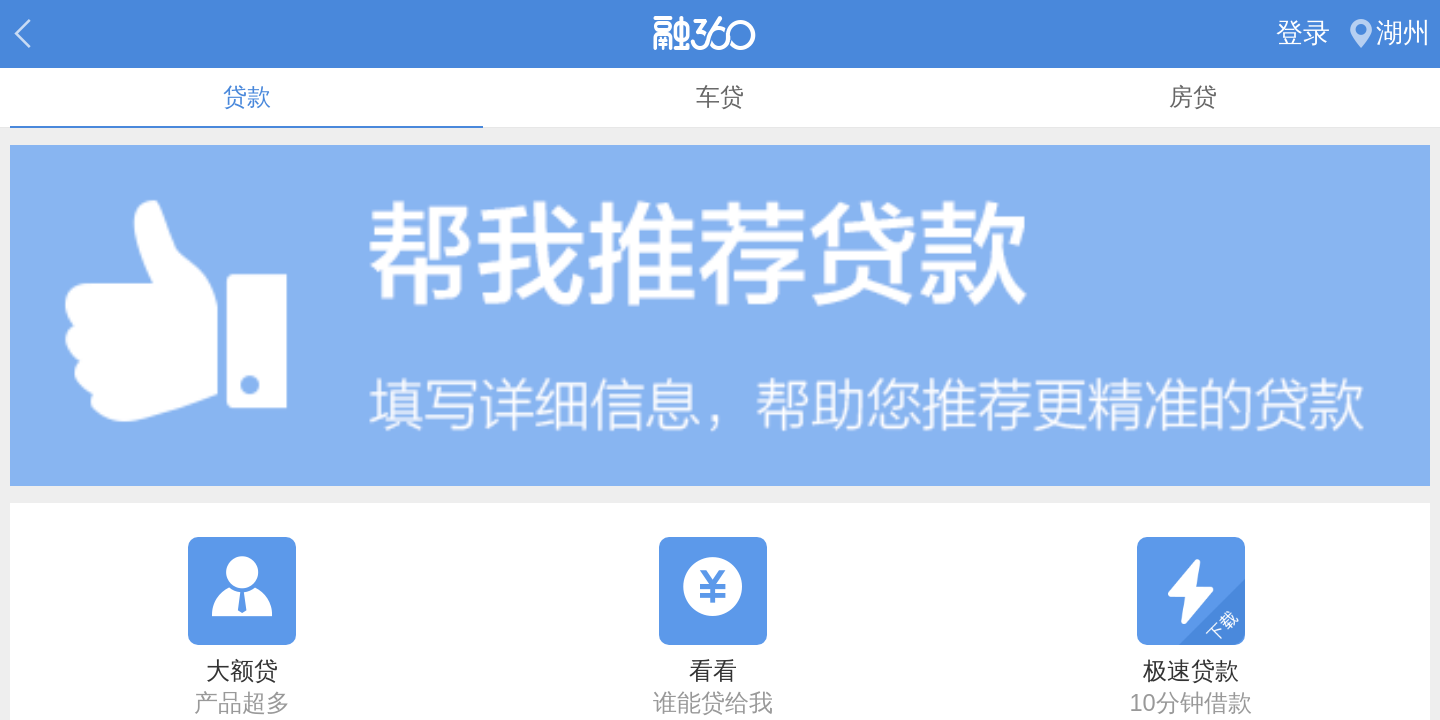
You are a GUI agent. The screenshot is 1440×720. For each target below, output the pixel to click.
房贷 (1193, 97)
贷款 (247, 97)
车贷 (720, 97)
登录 (1303, 33)
